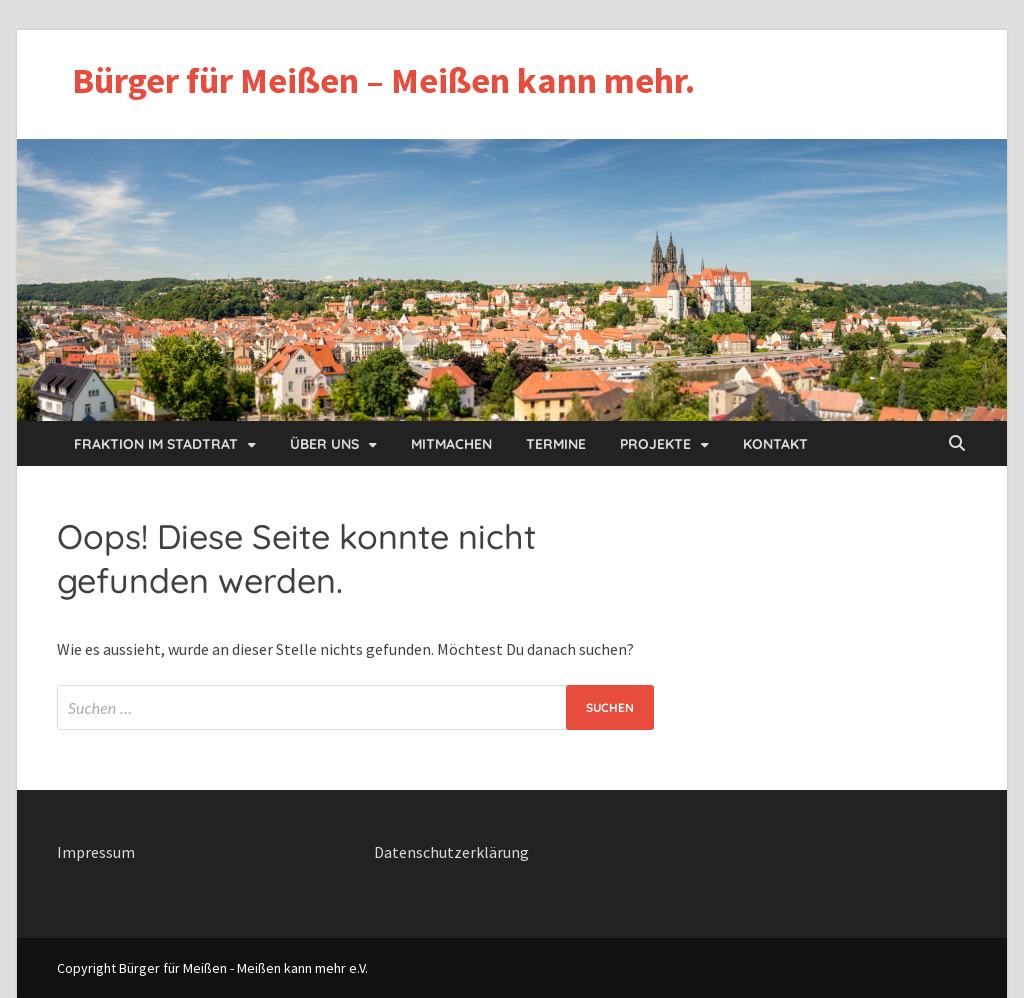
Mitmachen (451, 444)
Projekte (655, 444)
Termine (556, 444)
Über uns (324, 444)
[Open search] (957, 444)
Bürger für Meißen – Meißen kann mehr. (383, 80)
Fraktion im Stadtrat (156, 444)
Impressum (96, 852)
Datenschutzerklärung (451, 852)
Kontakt (775, 444)
